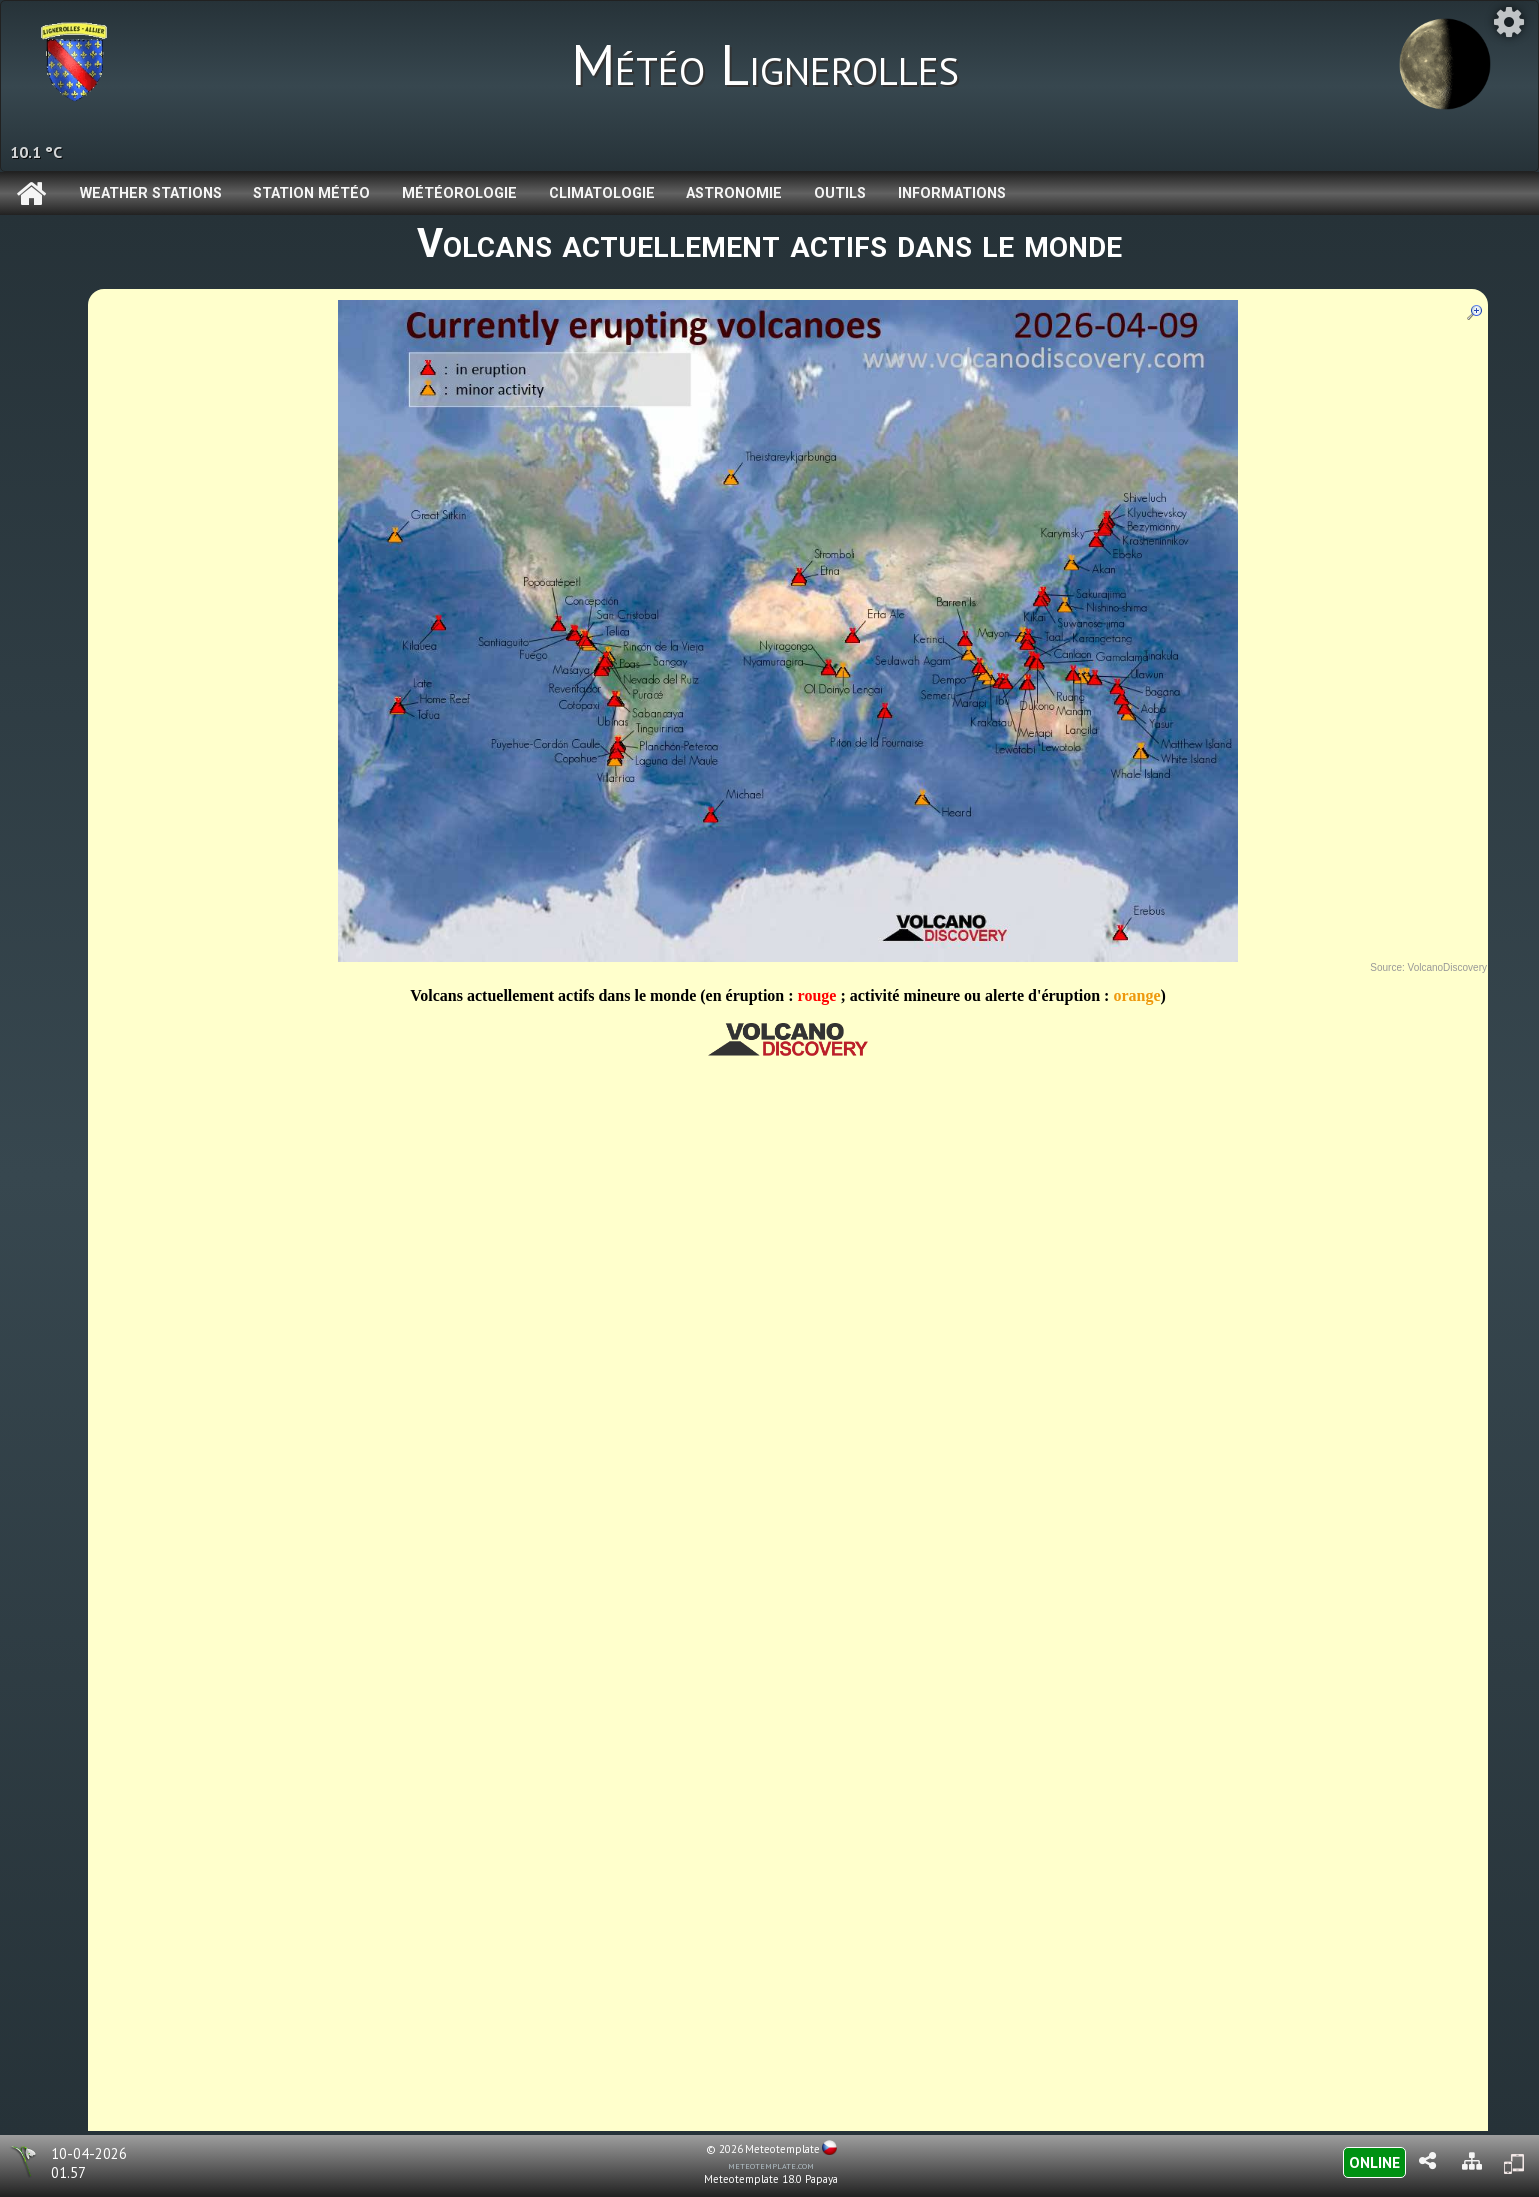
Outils (840, 193)
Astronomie (734, 193)
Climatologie (602, 193)
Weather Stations (151, 193)
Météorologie (459, 193)
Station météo (311, 193)
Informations (952, 193)
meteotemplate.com (771, 2165)
